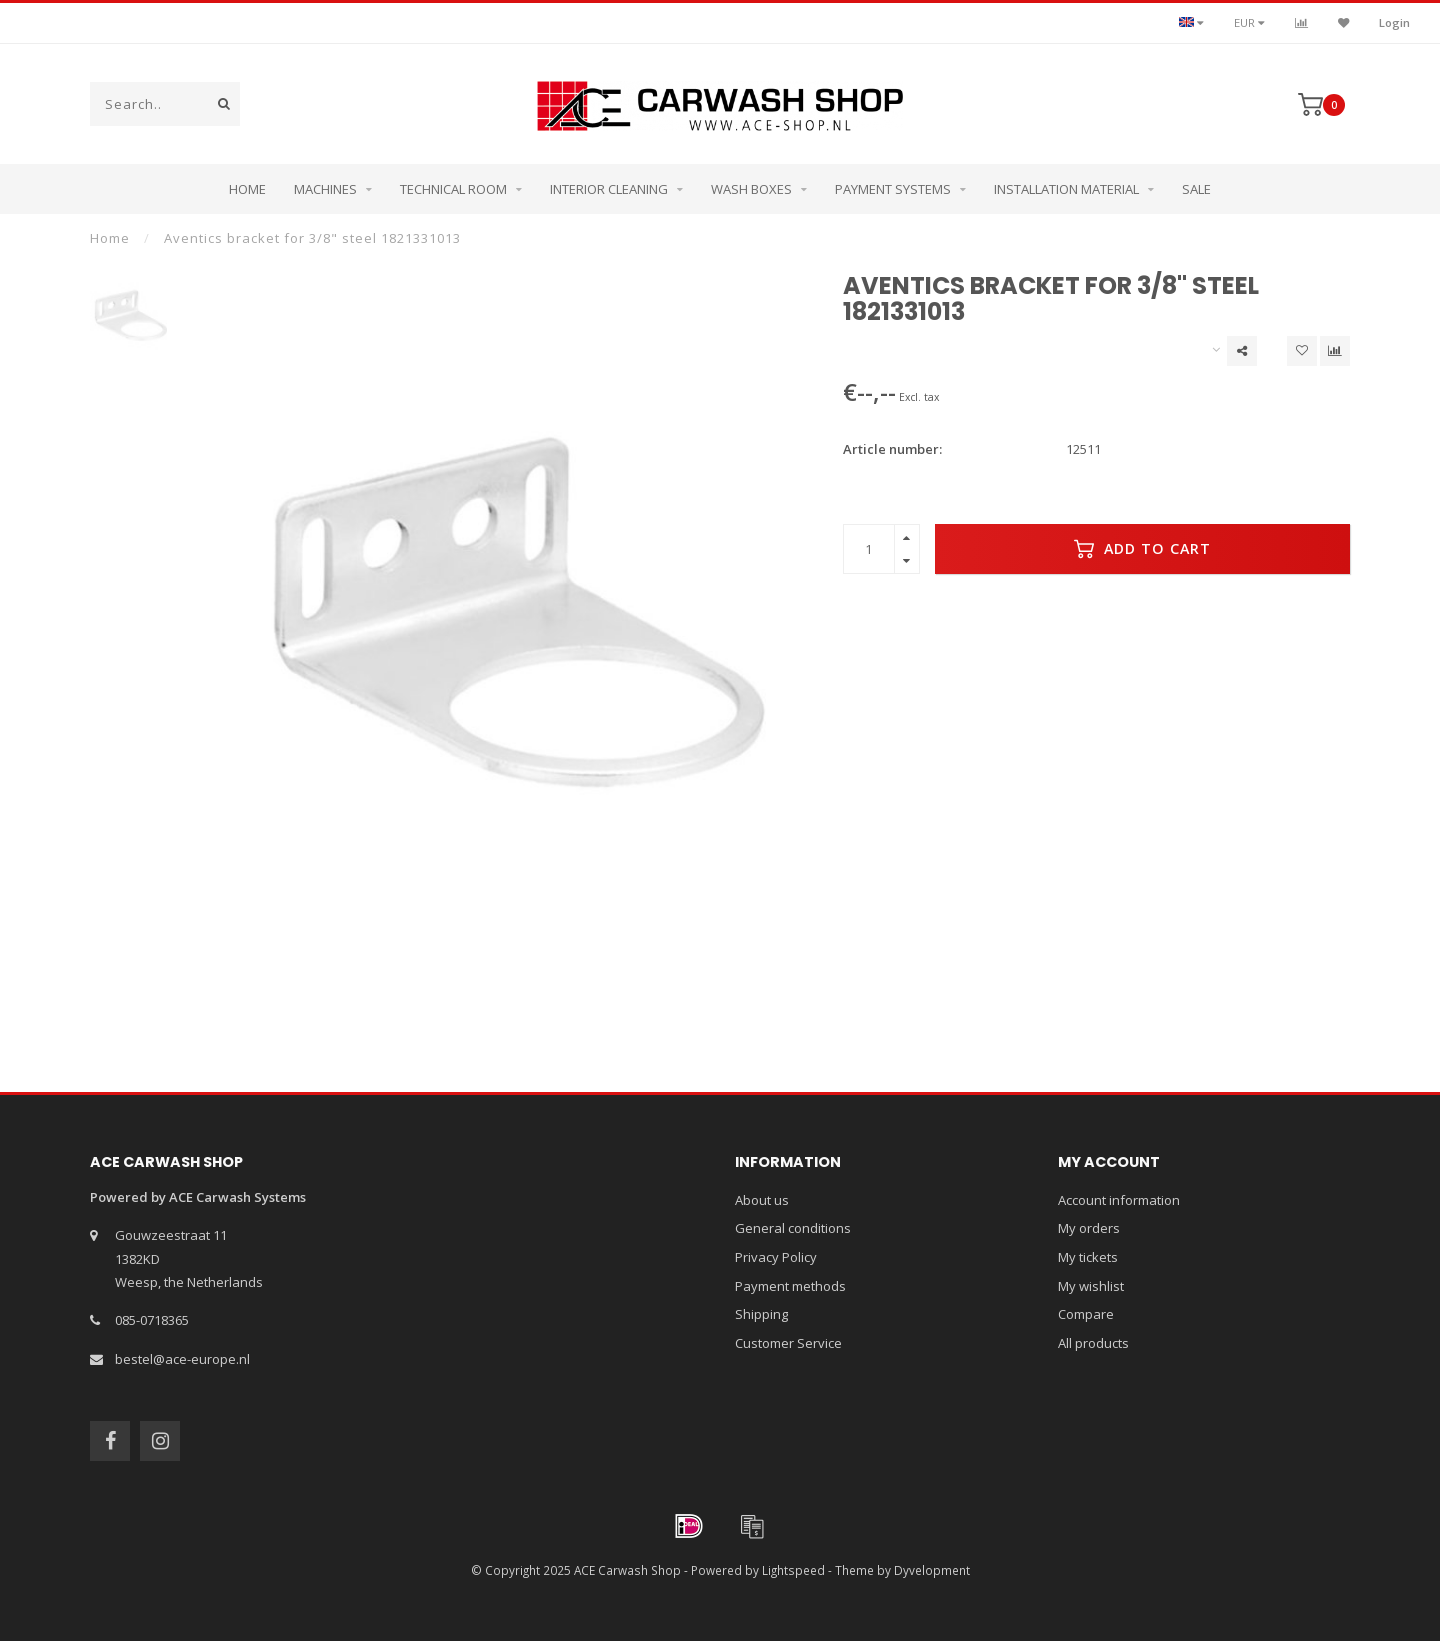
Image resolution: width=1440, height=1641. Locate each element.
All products (1093, 1343)
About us (762, 1200)
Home (247, 189)
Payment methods (790, 1286)
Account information (1119, 1200)
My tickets (1088, 1257)
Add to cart (1142, 549)
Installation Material (1066, 189)
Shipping (761, 1314)
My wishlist (1091, 1286)
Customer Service (788, 1343)
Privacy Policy (776, 1257)
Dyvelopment (932, 1570)
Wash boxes (751, 189)
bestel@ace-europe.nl (182, 1359)
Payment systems (893, 189)
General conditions (793, 1228)
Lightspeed (793, 1570)
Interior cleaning (609, 189)
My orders (1089, 1228)
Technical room (453, 189)
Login (1394, 22)
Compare (1086, 1314)
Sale (1196, 189)
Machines (325, 189)
